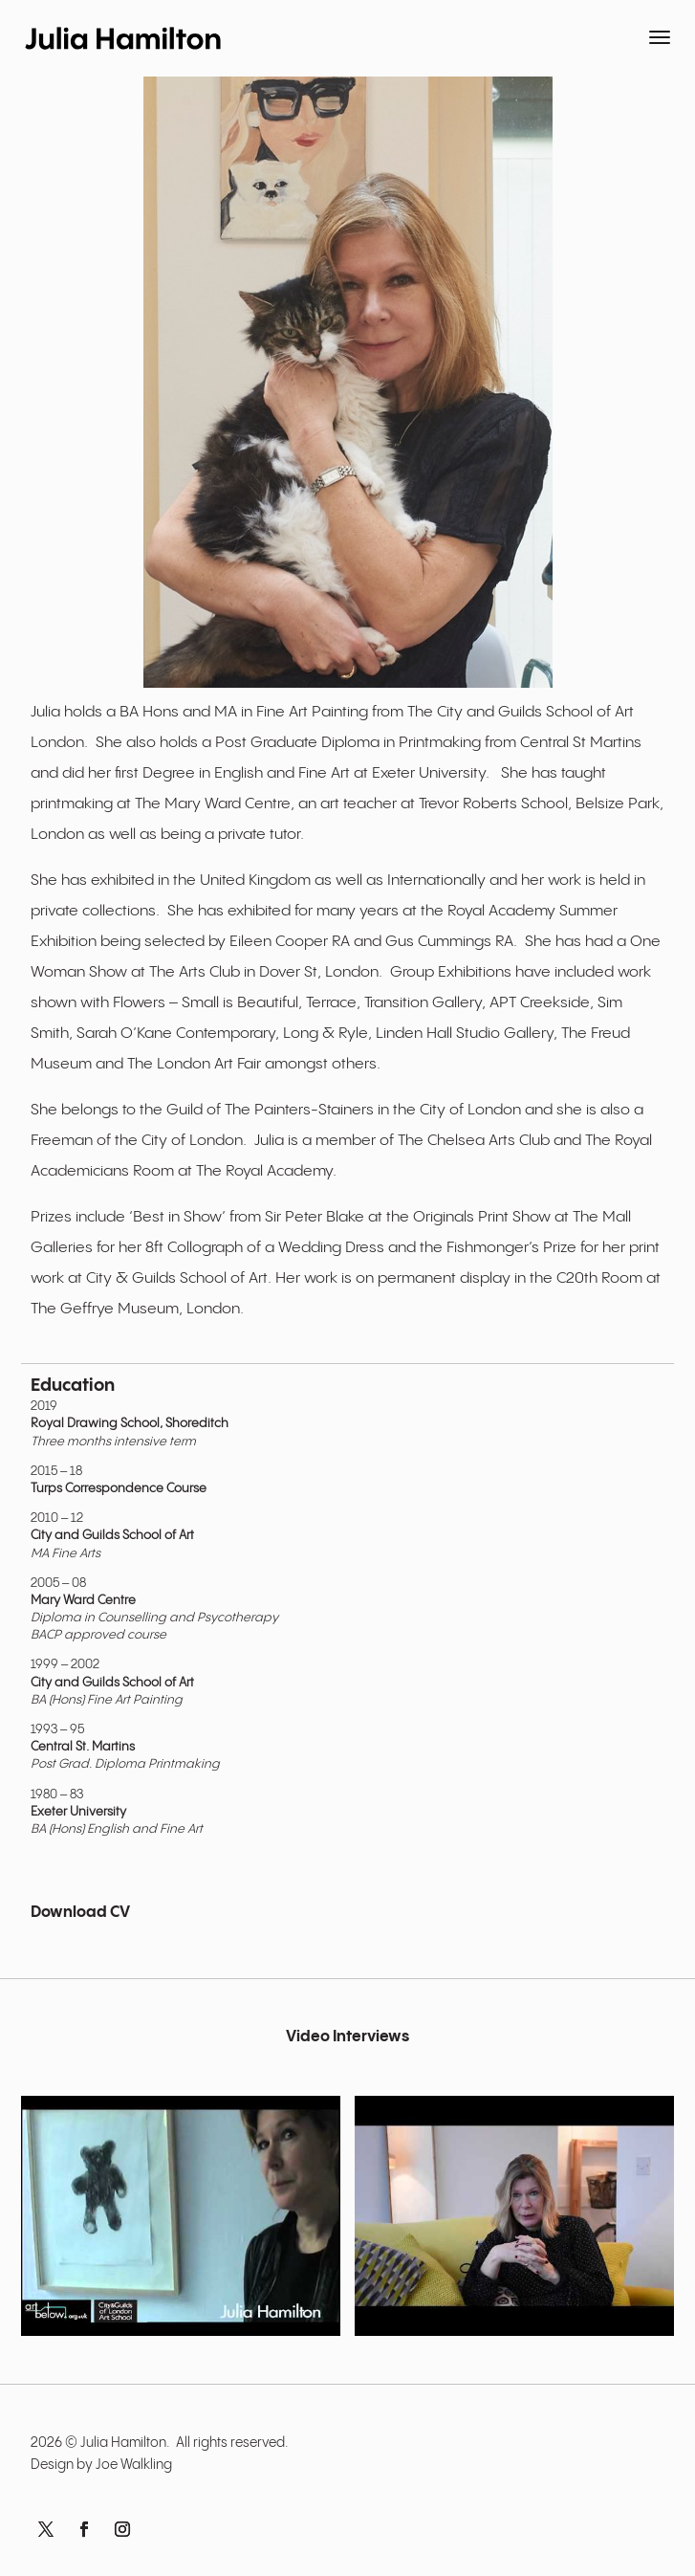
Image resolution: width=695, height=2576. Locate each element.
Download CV (80, 1912)
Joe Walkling (134, 2465)
